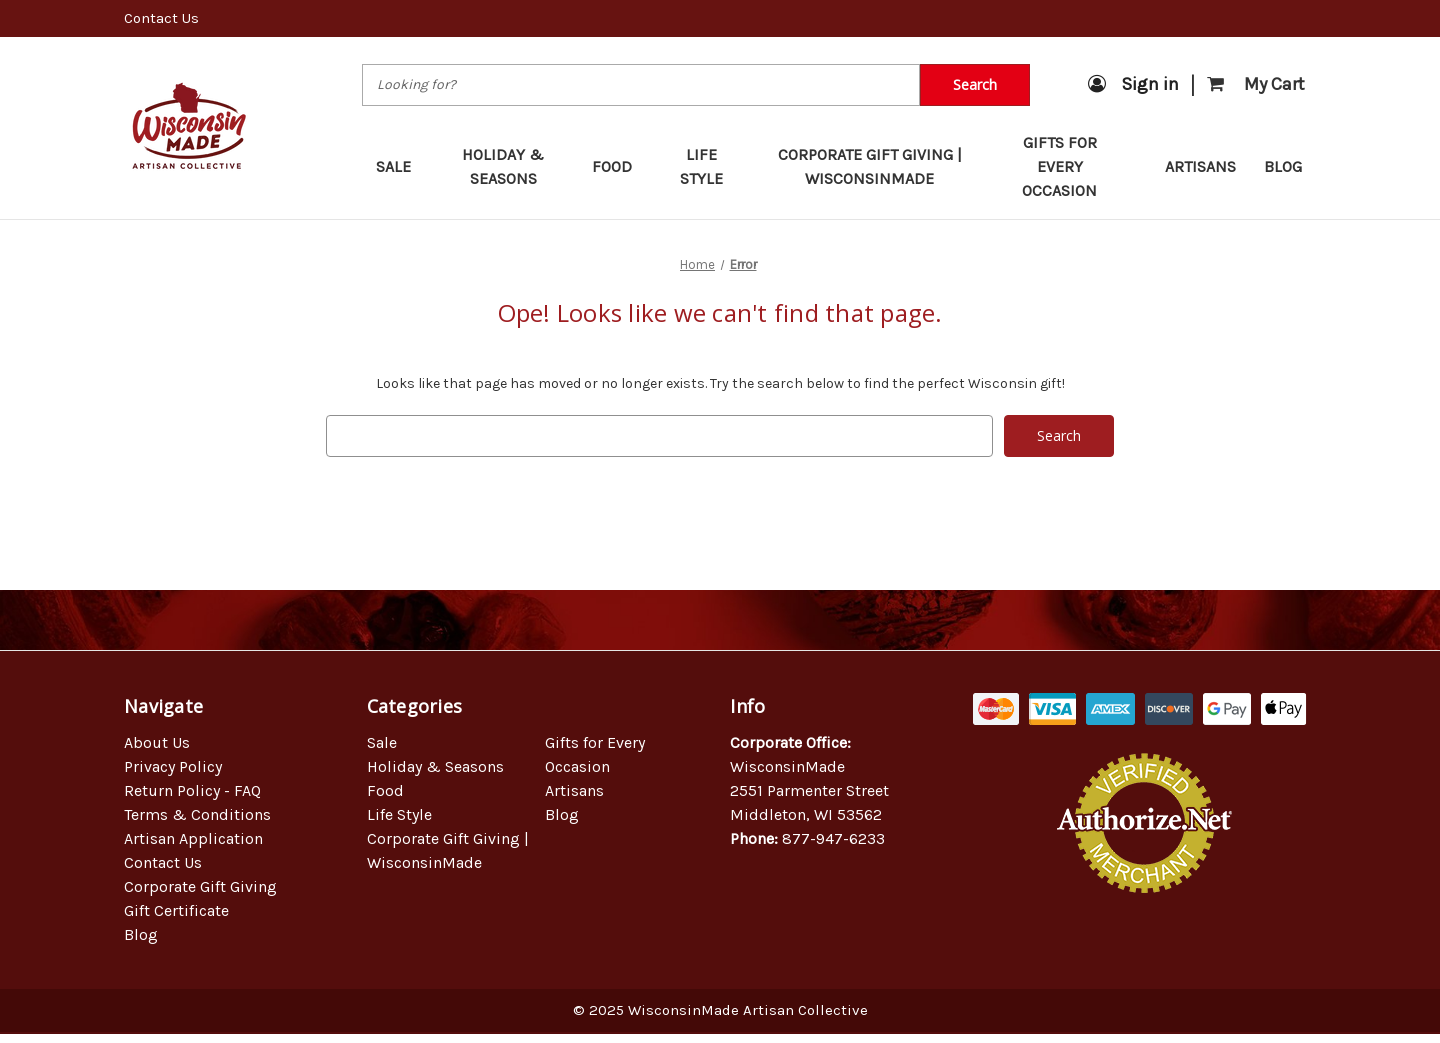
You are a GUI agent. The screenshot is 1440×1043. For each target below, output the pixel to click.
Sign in (1133, 84)
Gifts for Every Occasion (1079, 166)
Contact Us (161, 18)
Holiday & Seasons (512, 166)
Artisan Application (193, 838)
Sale (403, 166)
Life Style (710, 166)
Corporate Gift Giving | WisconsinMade (870, 166)
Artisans (1200, 166)
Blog (1283, 166)
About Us (157, 742)
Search (975, 84)
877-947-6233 (833, 838)
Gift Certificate (176, 910)
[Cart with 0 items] (1256, 84)
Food (621, 166)
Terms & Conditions (197, 814)
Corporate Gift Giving (200, 886)
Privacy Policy (173, 766)
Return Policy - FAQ (192, 790)
